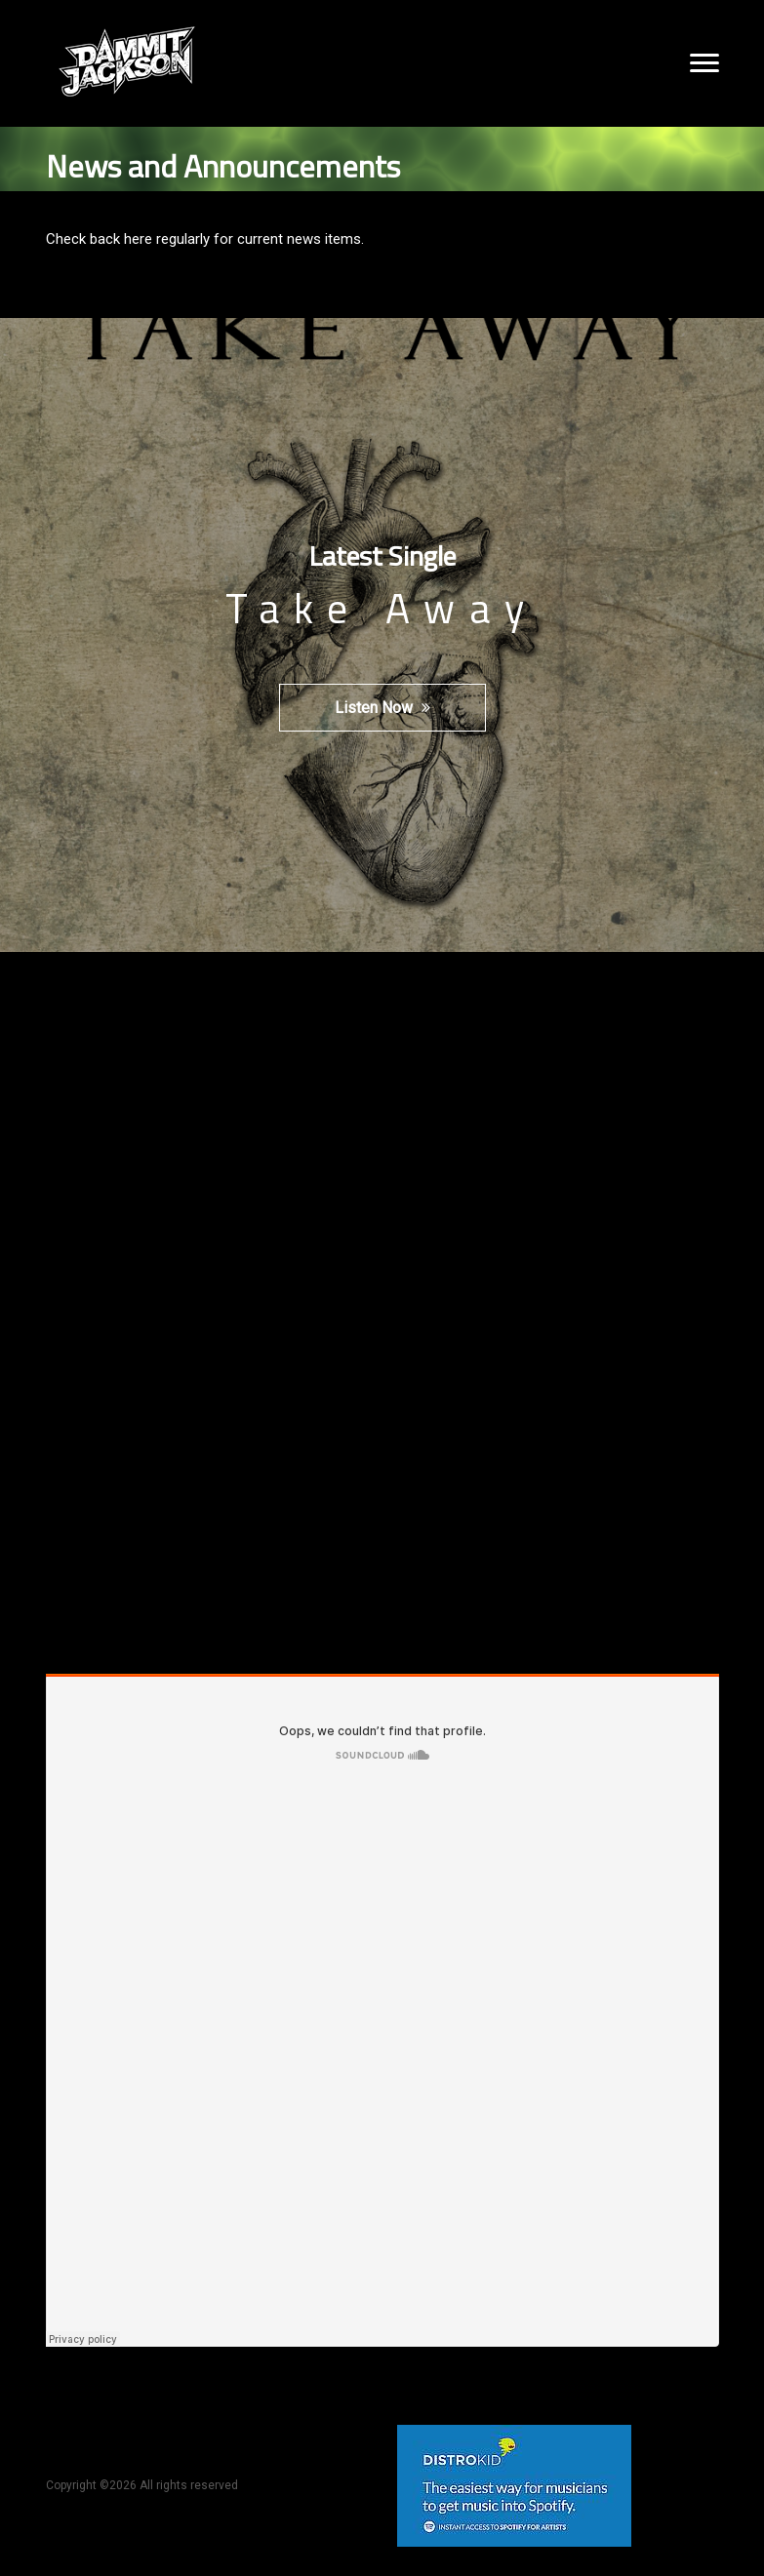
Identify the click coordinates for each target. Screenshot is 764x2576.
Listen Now (382, 707)
